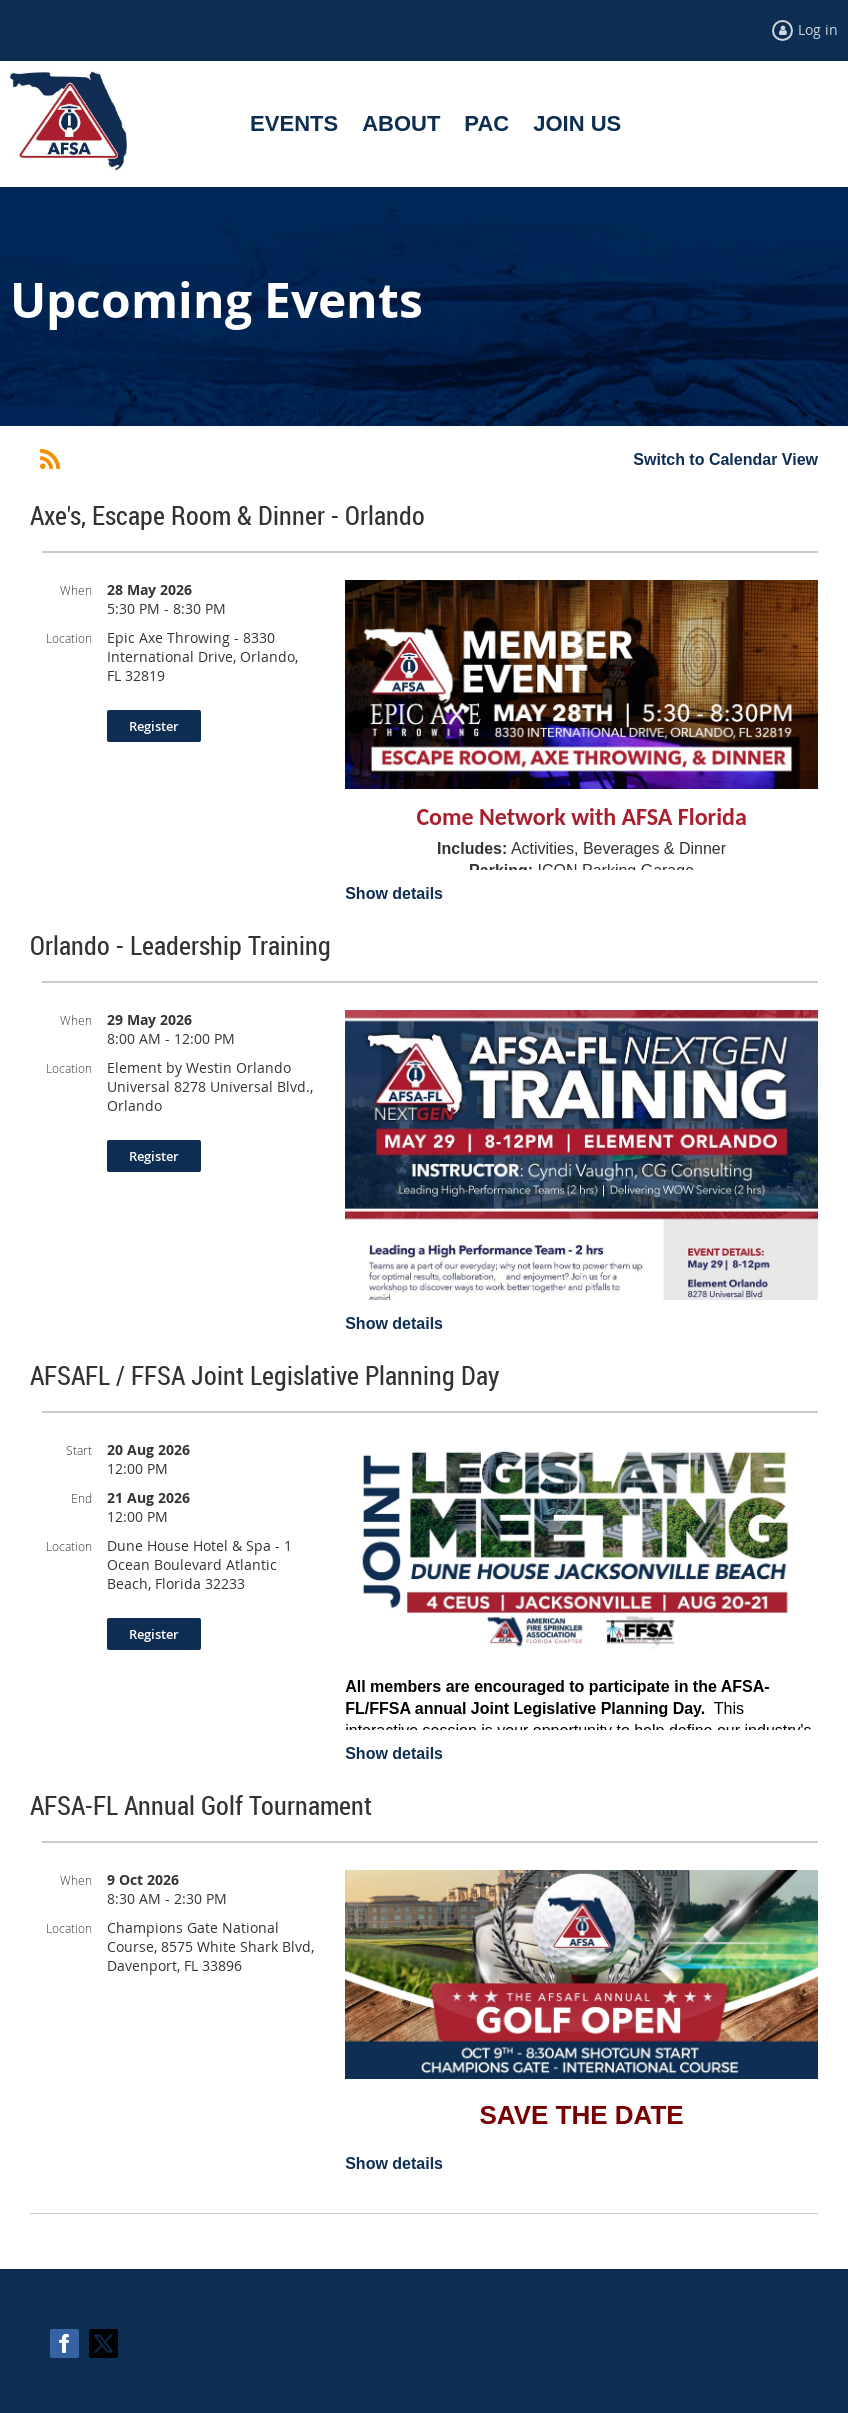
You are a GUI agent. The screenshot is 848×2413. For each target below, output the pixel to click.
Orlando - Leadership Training (180, 945)
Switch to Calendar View (725, 459)
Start (79, 1450)
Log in (818, 29)
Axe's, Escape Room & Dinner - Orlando (227, 515)
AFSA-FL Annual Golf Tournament (201, 1805)
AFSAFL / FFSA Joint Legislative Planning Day (264, 1375)
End (81, 1498)
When (76, 590)
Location (69, 638)
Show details (394, 893)
